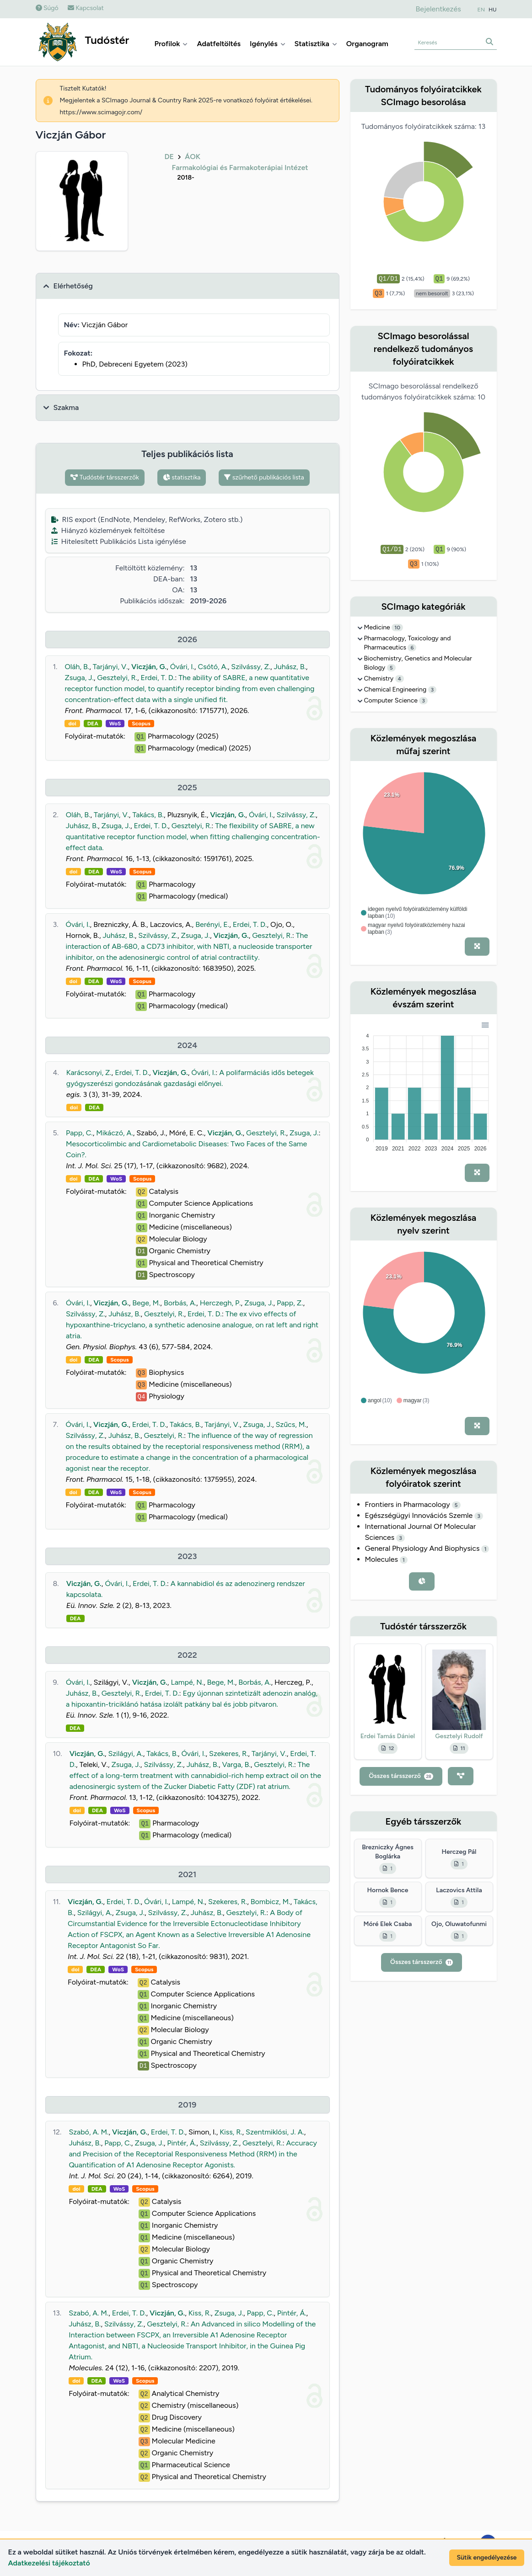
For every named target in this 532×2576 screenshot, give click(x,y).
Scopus (141, 723)
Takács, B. (148, 814)
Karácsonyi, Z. (89, 1072)
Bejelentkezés (438, 9)
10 (397, 627)
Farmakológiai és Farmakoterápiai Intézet (240, 167)
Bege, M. (146, 1303)
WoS (115, 723)
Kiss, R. (231, 2132)
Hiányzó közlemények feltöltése (108, 530)
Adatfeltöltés (219, 43)
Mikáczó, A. (114, 1132)
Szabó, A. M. (88, 2132)
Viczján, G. (149, 666)
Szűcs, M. (291, 1424)
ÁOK (192, 156)
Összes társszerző (401, 1776)
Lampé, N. (187, 1682)
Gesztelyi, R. (117, 677)
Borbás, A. (180, 1303)
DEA (92, 723)
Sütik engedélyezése (486, 2557)
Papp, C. (79, 1132)
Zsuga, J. (78, 677)
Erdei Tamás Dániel (387, 1736)
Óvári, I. (182, 666)
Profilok (171, 43)
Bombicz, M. (270, 1901)
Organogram (367, 43)
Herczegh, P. (220, 1303)
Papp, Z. (290, 1303)
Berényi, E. (212, 924)
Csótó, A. (212, 666)
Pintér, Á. (181, 2143)
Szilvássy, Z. (250, 666)
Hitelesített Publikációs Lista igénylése (118, 541)
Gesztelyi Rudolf (459, 1736)
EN (481, 9)
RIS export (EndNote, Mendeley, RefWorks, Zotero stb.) (147, 519)
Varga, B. (236, 1764)
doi (72, 723)
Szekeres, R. (228, 1753)
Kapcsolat (86, 8)
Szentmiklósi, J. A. (275, 2132)
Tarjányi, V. (110, 666)
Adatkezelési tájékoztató (49, 2563)
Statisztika (316, 43)
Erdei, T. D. (157, 677)
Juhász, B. (290, 666)
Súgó (47, 8)
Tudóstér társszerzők (104, 477)
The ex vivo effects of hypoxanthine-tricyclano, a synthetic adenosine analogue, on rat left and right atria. (192, 1324)
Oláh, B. (76, 666)
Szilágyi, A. (125, 1753)
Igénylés (267, 43)
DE (169, 156)
